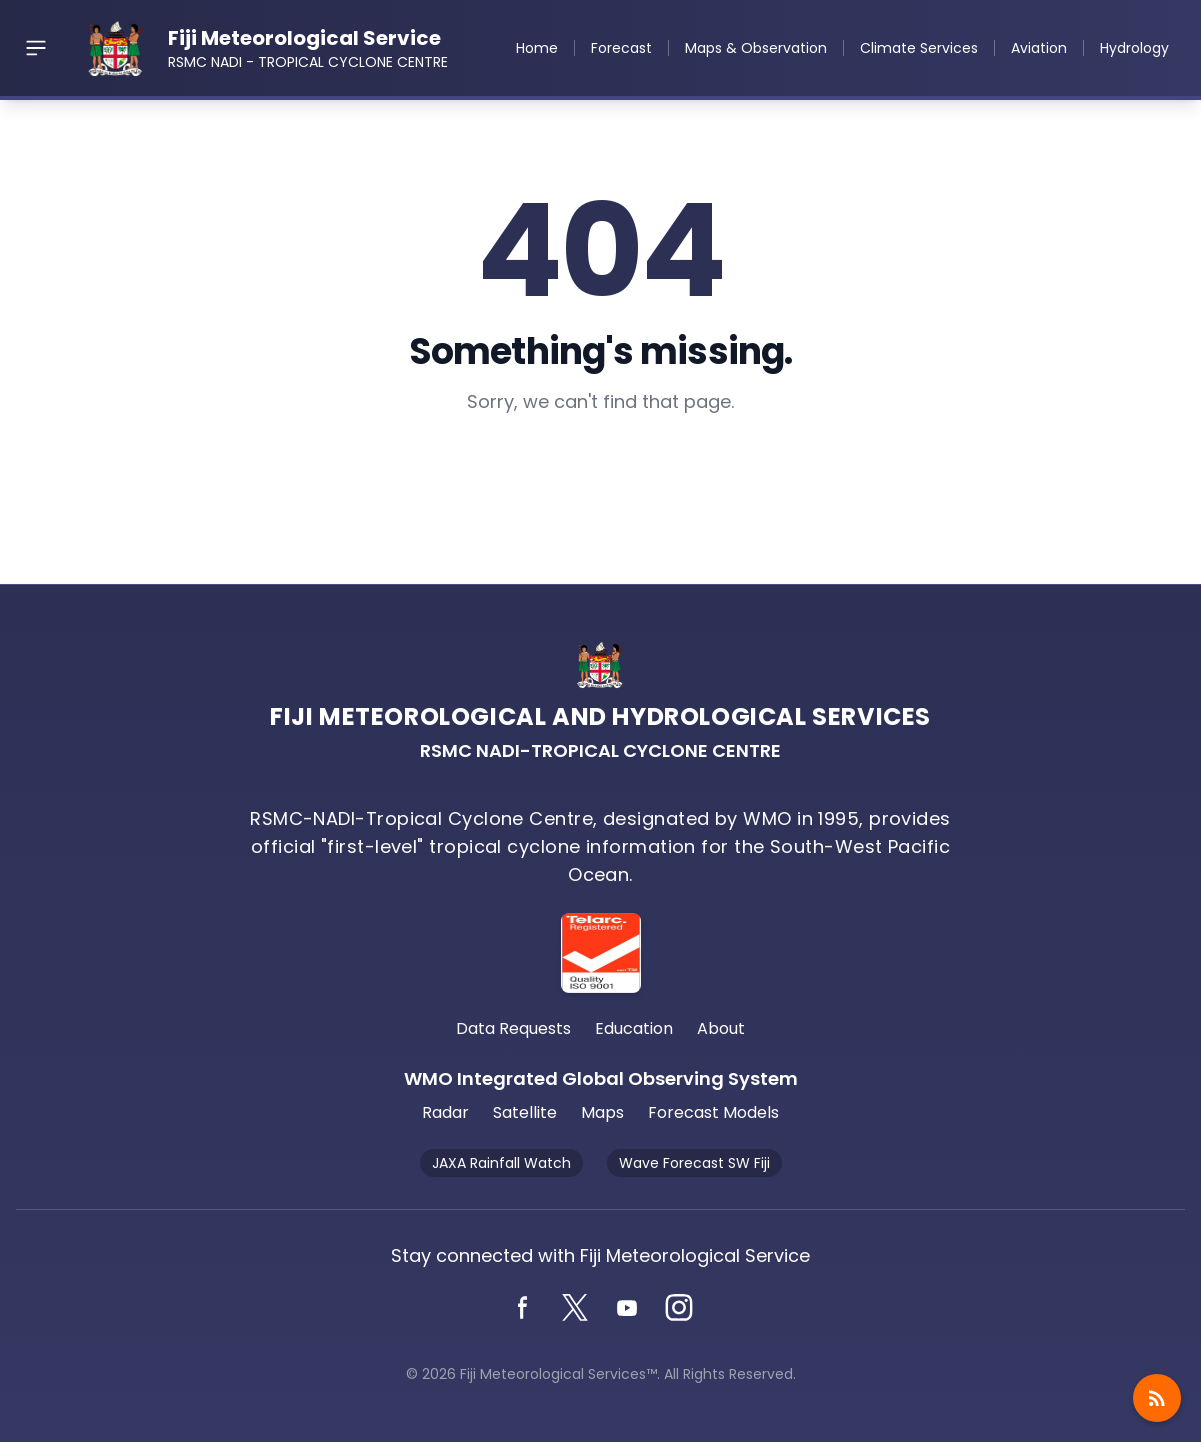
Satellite (525, 1112)
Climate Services (919, 48)
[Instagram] (679, 1308)
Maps (602, 1112)
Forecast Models (713, 1112)
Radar (445, 1112)
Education (634, 1028)
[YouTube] (627, 1308)
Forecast (621, 48)
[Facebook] (523, 1308)
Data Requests (513, 1028)
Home (537, 48)
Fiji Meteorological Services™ (558, 1374)
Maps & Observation (756, 48)
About (721, 1028)
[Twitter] (575, 1308)
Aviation (1039, 48)
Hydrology (1134, 48)
